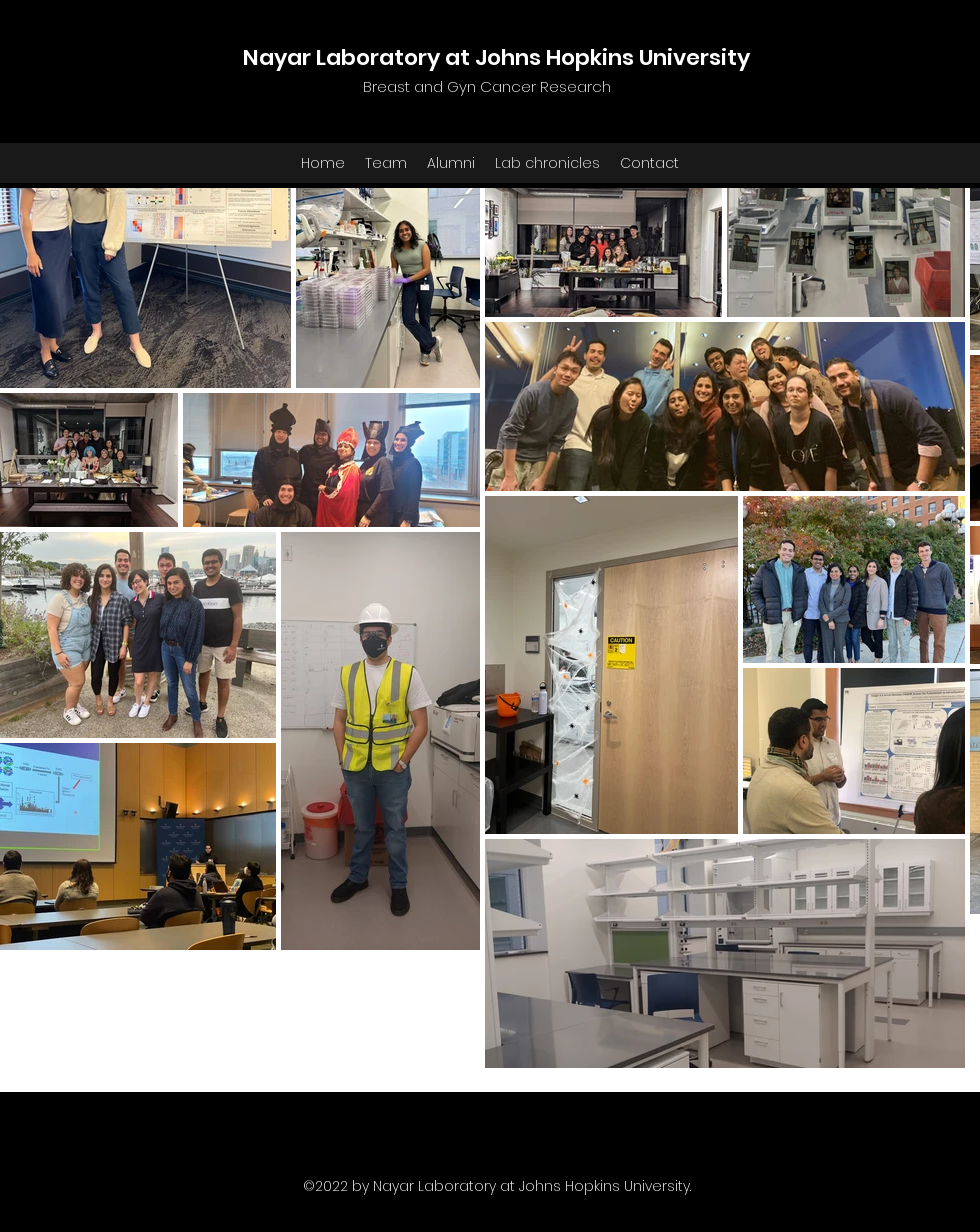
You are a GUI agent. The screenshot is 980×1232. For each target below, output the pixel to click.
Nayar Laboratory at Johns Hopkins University (496, 57)
